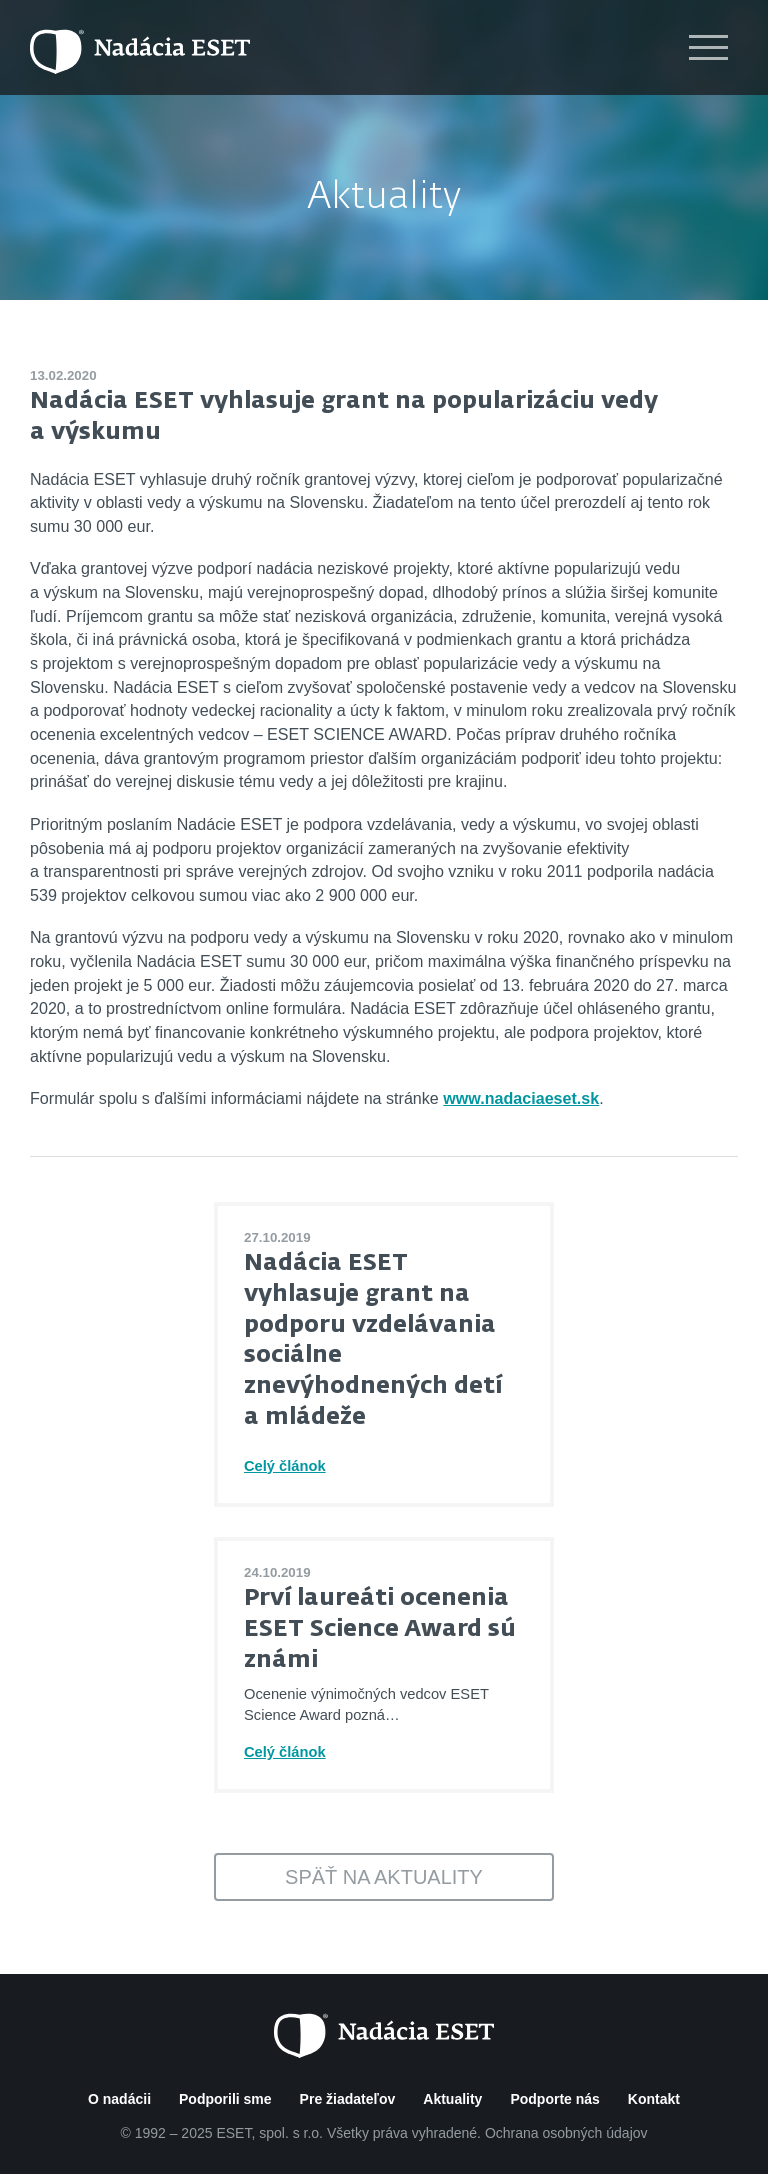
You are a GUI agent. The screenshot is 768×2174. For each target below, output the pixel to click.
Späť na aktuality (384, 1877)
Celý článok (285, 1466)
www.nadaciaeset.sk (521, 1098)
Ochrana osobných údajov (566, 2133)
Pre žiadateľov (348, 2099)
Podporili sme (225, 2099)
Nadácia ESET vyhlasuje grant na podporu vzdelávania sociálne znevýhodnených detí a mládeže (373, 1340)
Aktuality (384, 197)
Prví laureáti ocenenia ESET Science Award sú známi (380, 1629)
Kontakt (654, 2099)
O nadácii (119, 2099)
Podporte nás (554, 2099)
